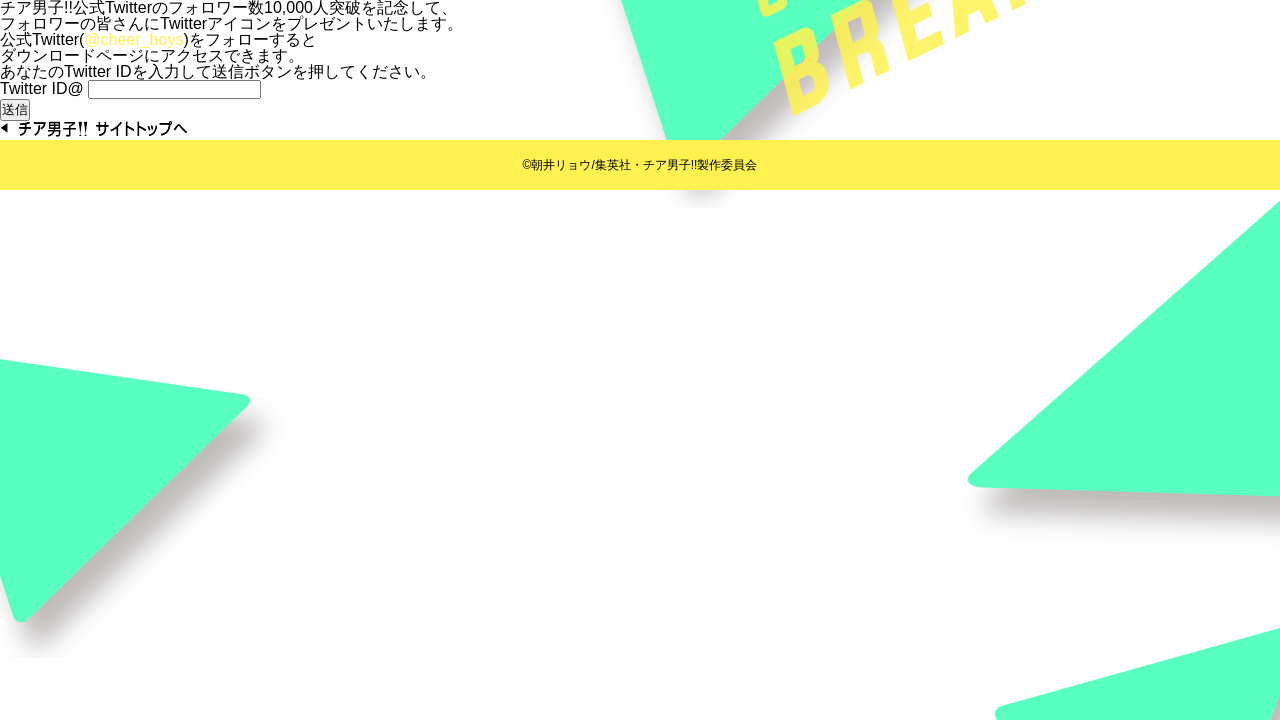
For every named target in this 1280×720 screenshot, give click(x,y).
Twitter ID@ (42, 88)
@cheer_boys (133, 39)
